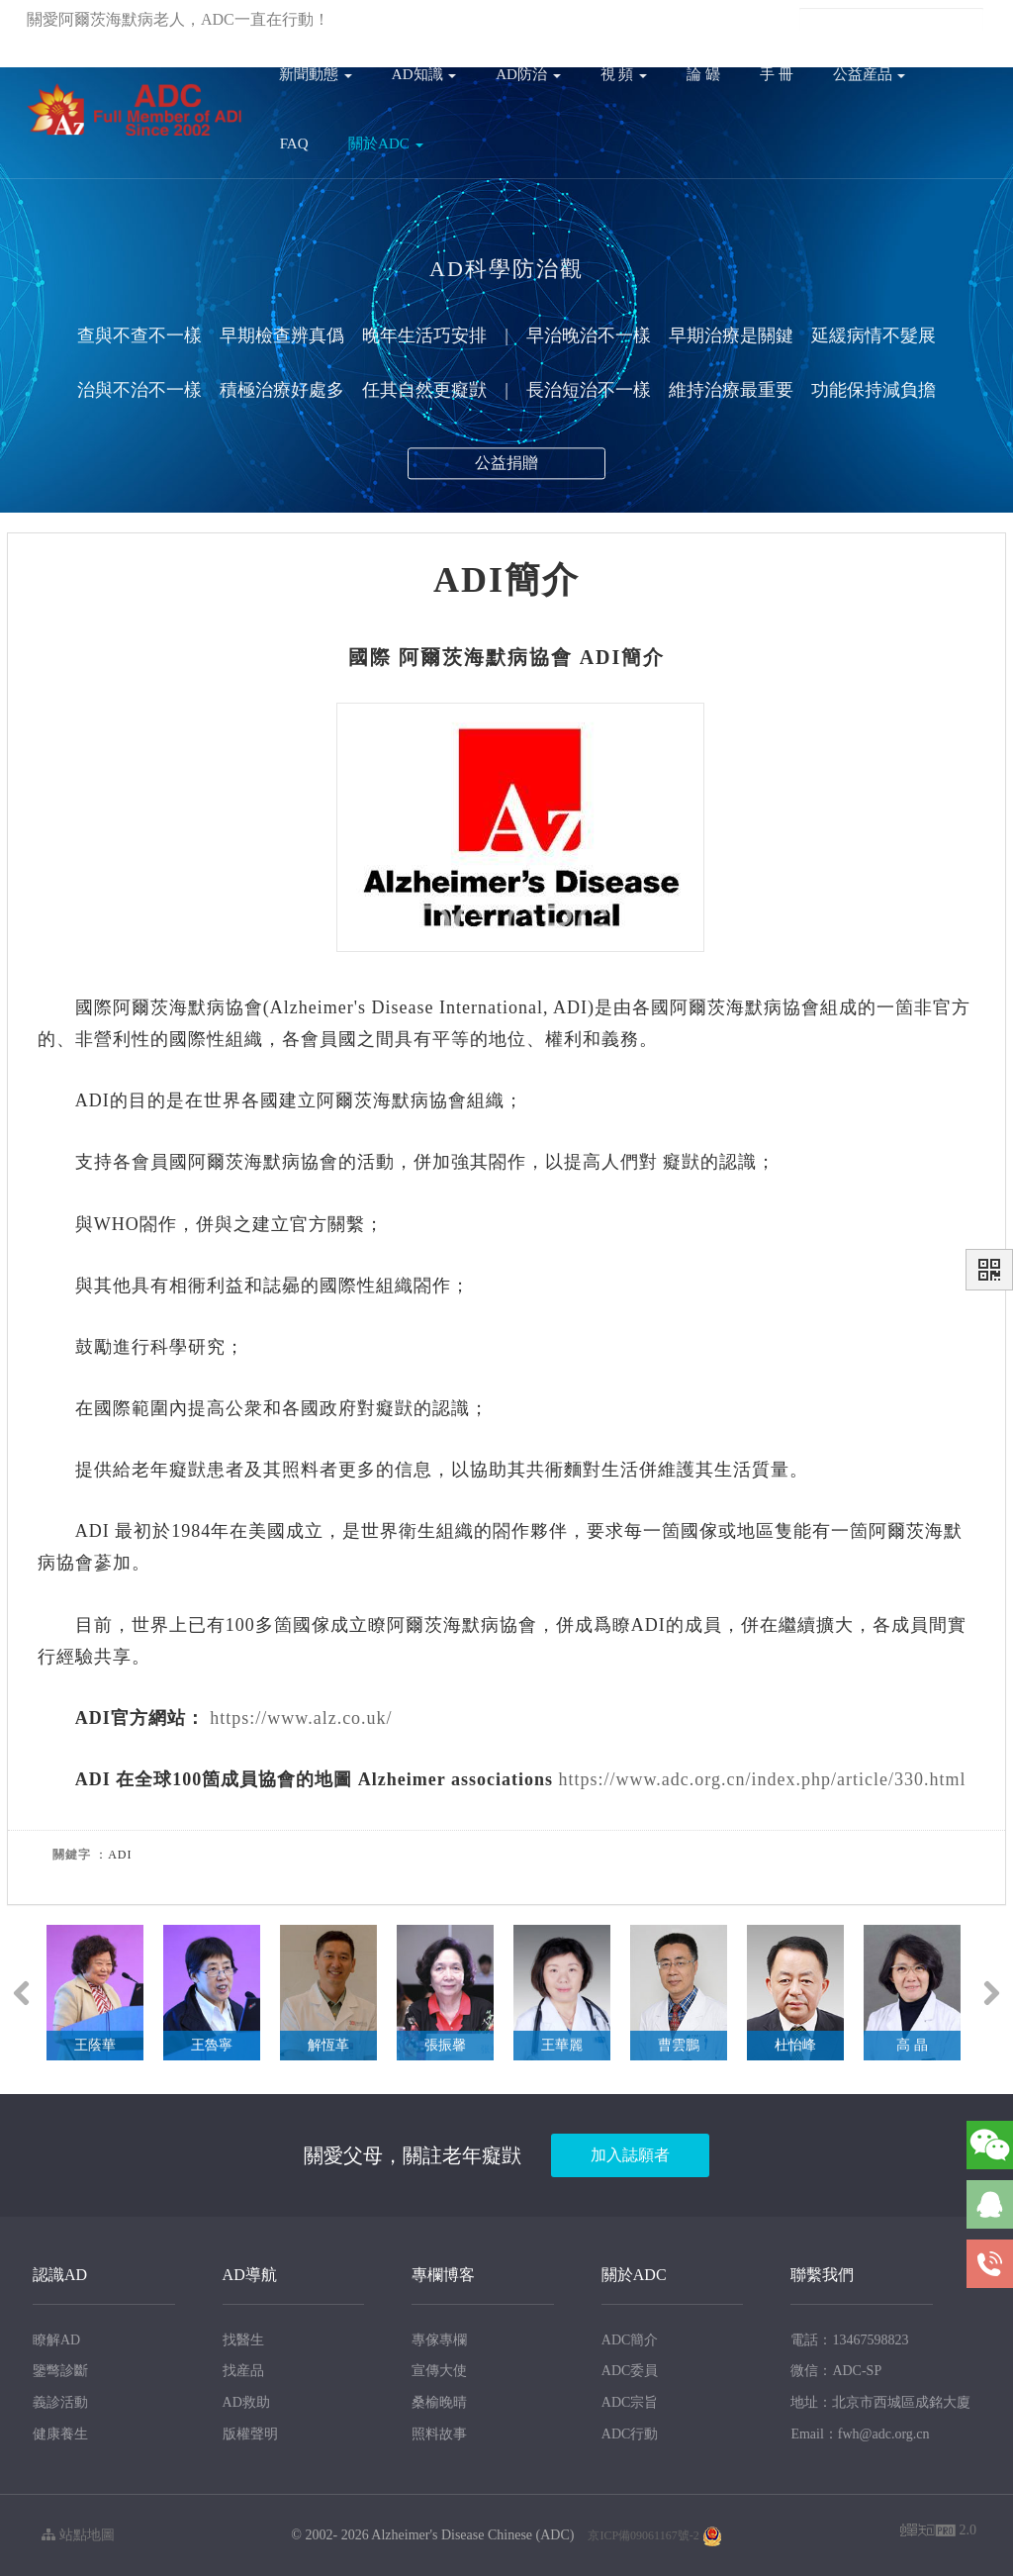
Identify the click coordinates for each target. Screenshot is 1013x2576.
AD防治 (528, 74)
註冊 (672, 19)
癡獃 (681, 1162)
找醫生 (243, 2340)
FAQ (294, 143)
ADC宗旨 (630, 2402)
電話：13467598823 (849, 2340)
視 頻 (624, 74)
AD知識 (424, 74)
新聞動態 (315, 74)
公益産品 (869, 74)
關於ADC (385, 143)
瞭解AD (56, 2340)
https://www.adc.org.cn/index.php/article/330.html (762, 1779)
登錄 (629, 19)
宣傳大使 (439, 2370)
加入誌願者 (630, 2155)
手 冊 (776, 74)
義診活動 (60, 2402)
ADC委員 (630, 2370)
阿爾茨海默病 (464, 657)
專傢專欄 (439, 2340)
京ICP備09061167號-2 (643, 2535)
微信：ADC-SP (835, 2370)
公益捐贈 (506, 468)
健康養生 (60, 2434)
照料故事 (439, 2434)
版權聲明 (250, 2434)
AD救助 (246, 2402)
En (766, 19)
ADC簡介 (630, 2340)
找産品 (243, 2370)
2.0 (938, 2532)
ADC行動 (630, 2434)
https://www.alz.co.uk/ (301, 1718)
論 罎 (703, 74)
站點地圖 (78, 2535)
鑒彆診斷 (60, 2370)
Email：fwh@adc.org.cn (859, 2434)
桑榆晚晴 (439, 2402)
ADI (601, 657)
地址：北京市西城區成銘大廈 (880, 2402)
